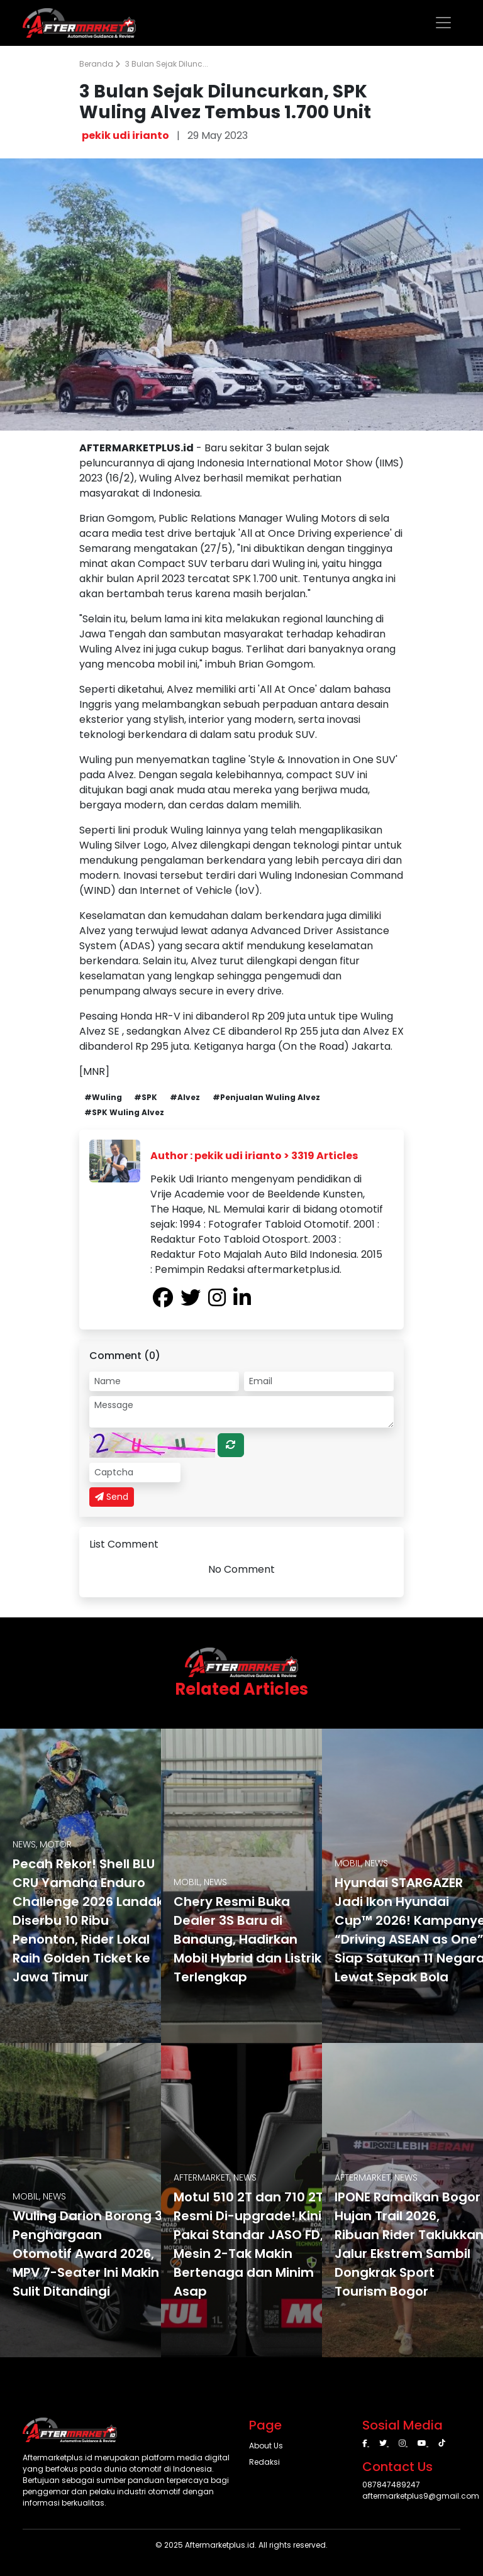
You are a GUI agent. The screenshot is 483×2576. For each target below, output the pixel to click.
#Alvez (185, 1097)
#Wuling (103, 1097)
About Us (266, 2445)
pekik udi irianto (125, 135)
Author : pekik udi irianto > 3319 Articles (254, 1155)
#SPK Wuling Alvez (124, 1112)
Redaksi (264, 2462)
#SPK (145, 1097)
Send (111, 1496)
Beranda (99, 63)
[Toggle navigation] (443, 23)
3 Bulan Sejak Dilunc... (166, 63)
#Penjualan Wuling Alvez (266, 1097)
